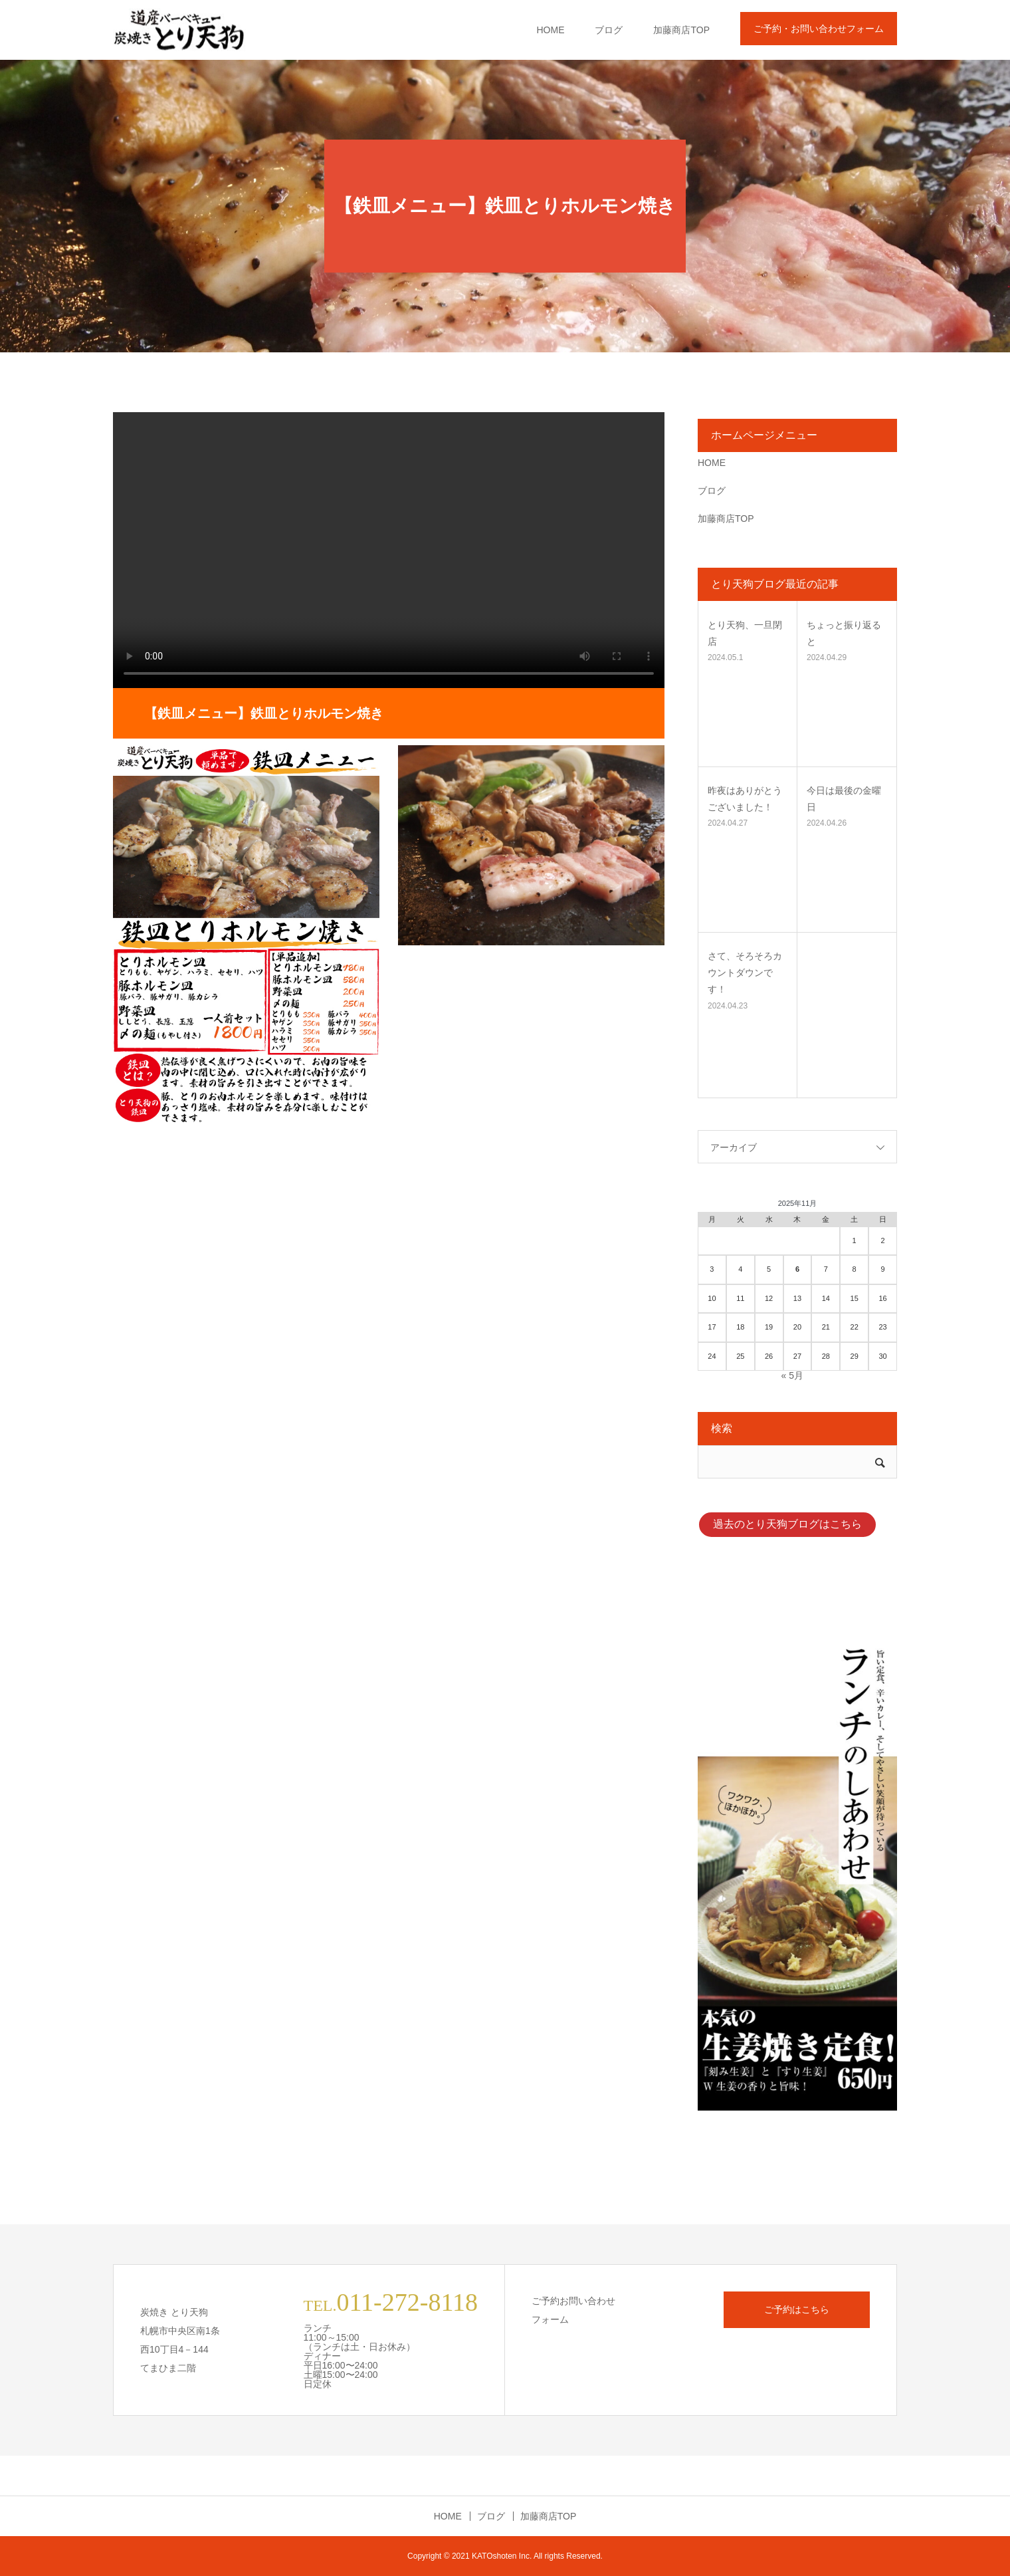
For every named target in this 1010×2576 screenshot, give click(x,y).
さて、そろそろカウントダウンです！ (745, 973)
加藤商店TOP (681, 30)
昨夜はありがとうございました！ (745, 798)
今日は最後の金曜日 (844, 798)
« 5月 (792, 1375)
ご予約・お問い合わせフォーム (819, 28)
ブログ (609, 30)
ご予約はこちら (796, 2309)
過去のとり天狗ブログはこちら (787, 1524)
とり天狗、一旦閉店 (745, 633)
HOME (550, 30)
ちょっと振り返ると (844, 633)
